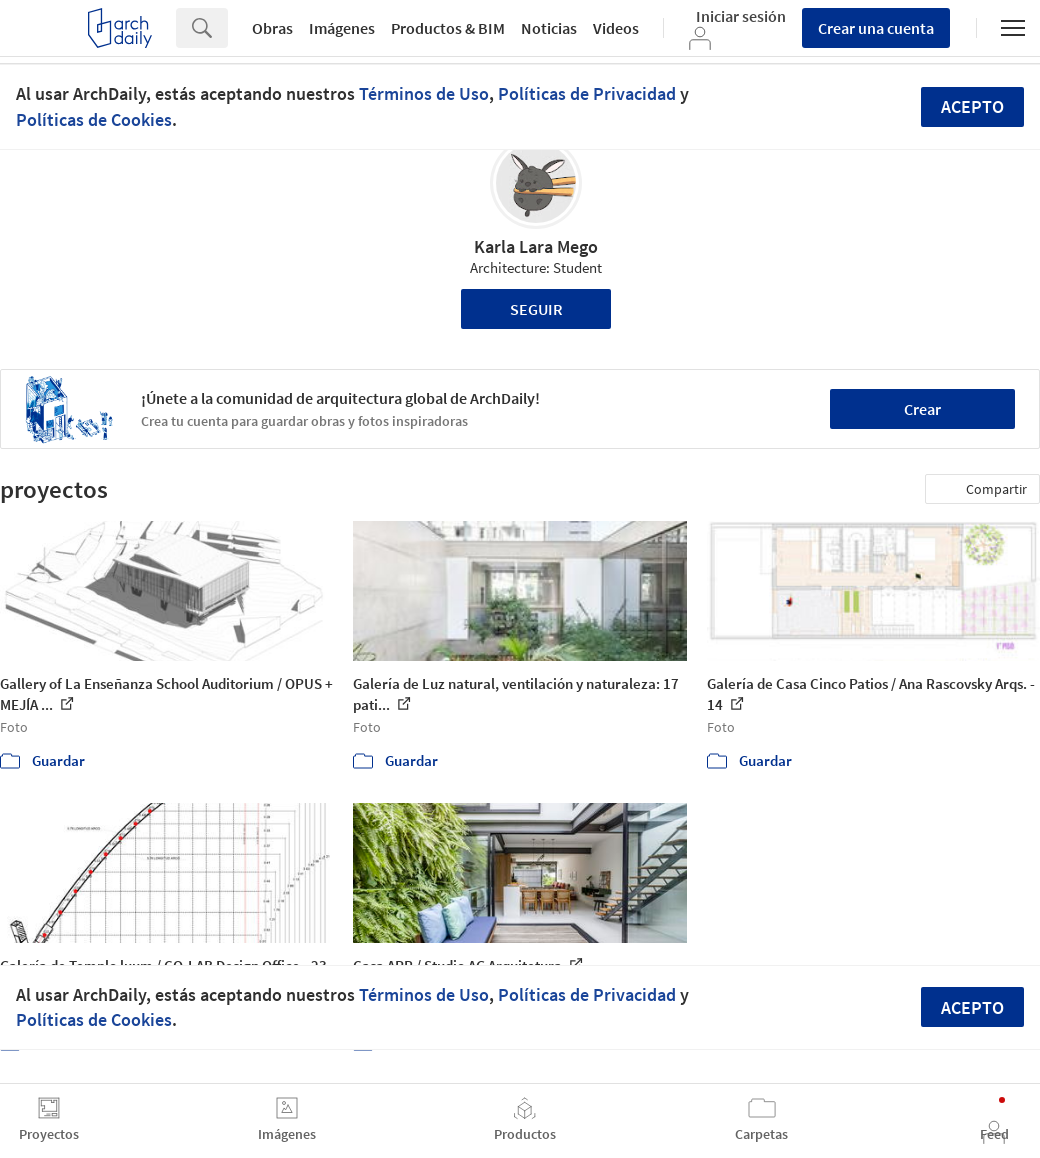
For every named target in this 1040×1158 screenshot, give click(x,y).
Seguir (536, 309)
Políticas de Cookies (94, 119)
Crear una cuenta (876, 28)
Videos (616, 28)
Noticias (549, 28)
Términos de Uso (424, 93)
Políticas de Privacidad (587, 93)
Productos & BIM (448, 28)
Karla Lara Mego (536, 246)
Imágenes (342, 28)
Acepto (972, 106)
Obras (272, 28)
